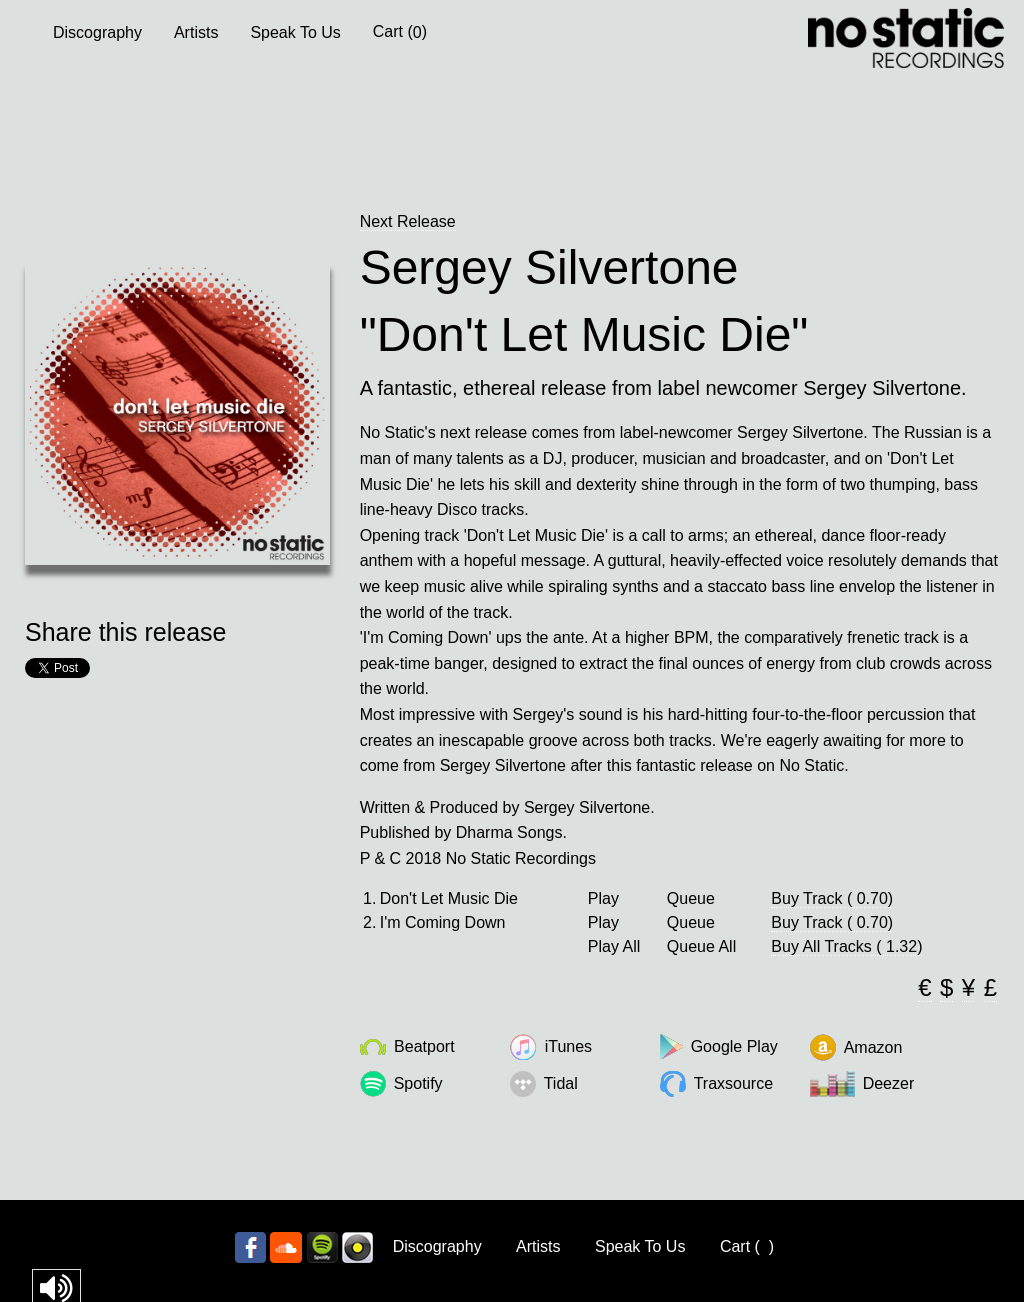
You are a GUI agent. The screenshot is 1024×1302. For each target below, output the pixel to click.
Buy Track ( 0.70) (832, 898)
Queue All (701, 947)
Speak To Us (295, 32)
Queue (691, 899)
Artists (196, 32)
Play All (614, 947)
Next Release (408, 221)
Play (603, 899)
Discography (97, 32)
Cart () (400, 32)
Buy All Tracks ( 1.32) (846, 946)
